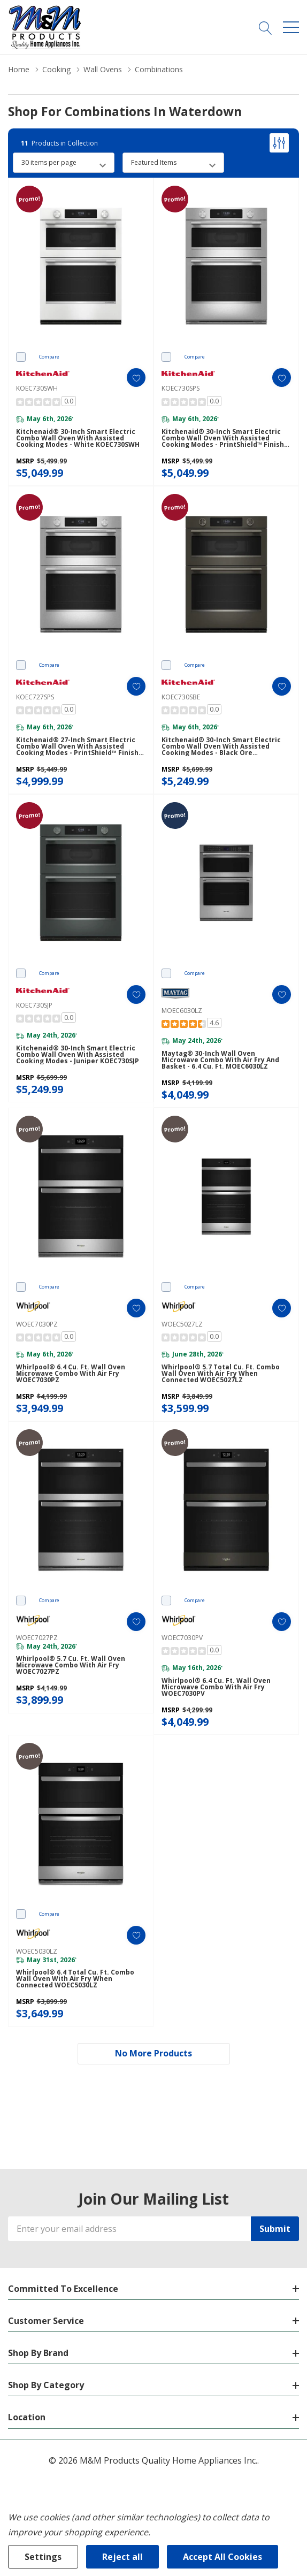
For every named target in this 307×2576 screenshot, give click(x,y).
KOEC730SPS (180, 388)
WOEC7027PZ (37, 1637)
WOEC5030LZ (36, 1951)
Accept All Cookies (222, 2557)
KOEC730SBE (181, 697)
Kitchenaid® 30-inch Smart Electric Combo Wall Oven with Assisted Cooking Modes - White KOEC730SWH (78, 438)
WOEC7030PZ (37, 1324)
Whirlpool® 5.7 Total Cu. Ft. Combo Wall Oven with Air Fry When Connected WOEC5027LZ (221, 1373)
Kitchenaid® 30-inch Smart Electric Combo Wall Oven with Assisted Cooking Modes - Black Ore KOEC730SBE (221, 746)
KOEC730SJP (34, 1005)
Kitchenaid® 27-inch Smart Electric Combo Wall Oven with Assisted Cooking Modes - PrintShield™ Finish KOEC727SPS (77, 746)
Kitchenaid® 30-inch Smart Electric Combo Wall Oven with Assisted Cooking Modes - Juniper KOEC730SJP (77, 1054)
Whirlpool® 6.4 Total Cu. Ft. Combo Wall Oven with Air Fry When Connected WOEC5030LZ (75, 1978)
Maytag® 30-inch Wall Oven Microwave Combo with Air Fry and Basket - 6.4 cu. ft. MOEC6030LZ (220, 1060)
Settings (43, 2557)
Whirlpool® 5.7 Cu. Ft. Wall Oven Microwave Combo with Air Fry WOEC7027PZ (70, 1665)
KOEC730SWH (37, 388)
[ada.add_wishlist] (136, 377)
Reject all (122, 2557)
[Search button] (265, 27)
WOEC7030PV (182, 1637)
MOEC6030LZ (182, 1010)
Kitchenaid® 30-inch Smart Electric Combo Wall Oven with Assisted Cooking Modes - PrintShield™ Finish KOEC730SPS (223, 438)
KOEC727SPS (35, 697)
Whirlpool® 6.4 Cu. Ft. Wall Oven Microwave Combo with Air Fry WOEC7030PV (216, 1687)
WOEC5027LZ (182, 1324)
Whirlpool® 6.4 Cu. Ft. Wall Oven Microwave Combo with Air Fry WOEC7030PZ (70, 1373)
